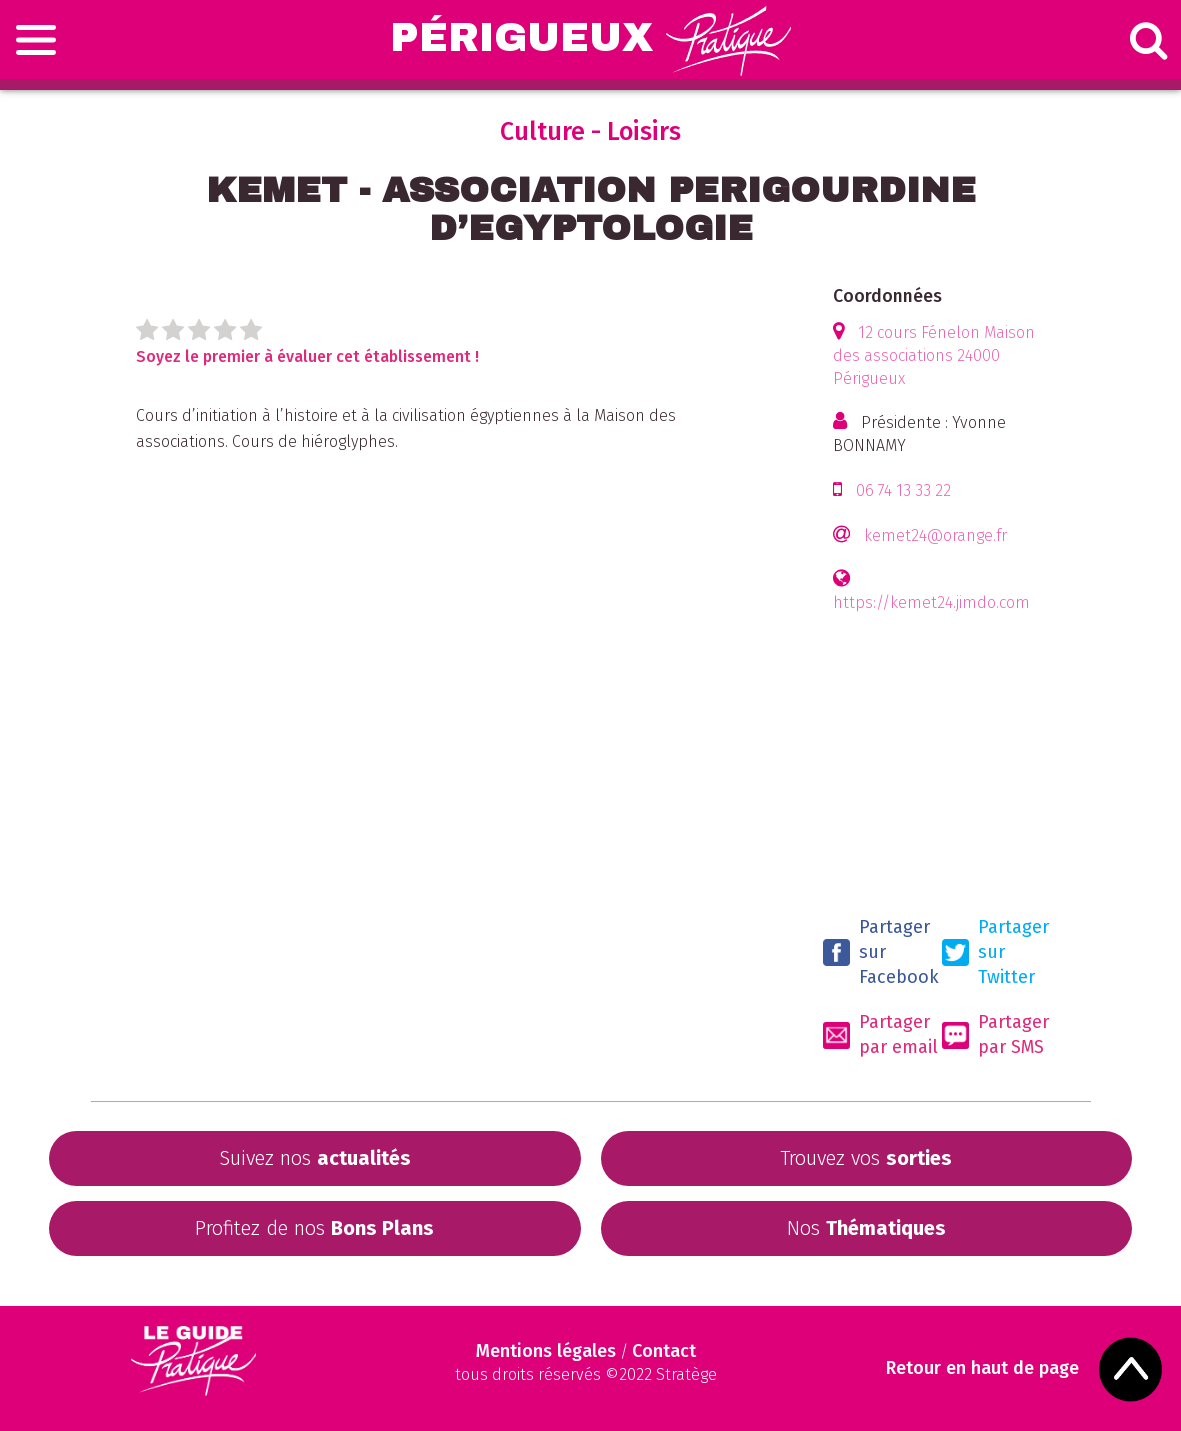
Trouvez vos (866, 1158)
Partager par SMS (995, 1034)
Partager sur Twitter (995, 952)
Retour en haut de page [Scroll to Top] (982, 1368)
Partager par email (880, 1034)
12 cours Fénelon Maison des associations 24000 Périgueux (934, 355)
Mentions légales (546, 1351)
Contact (664, 1351)
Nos (866, 1228)
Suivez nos (315, 1158)
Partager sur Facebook (881, 952)
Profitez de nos (314, 1228)
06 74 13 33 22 (903, 490)
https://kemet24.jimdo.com (931, 602)
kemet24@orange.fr (935, 535)
